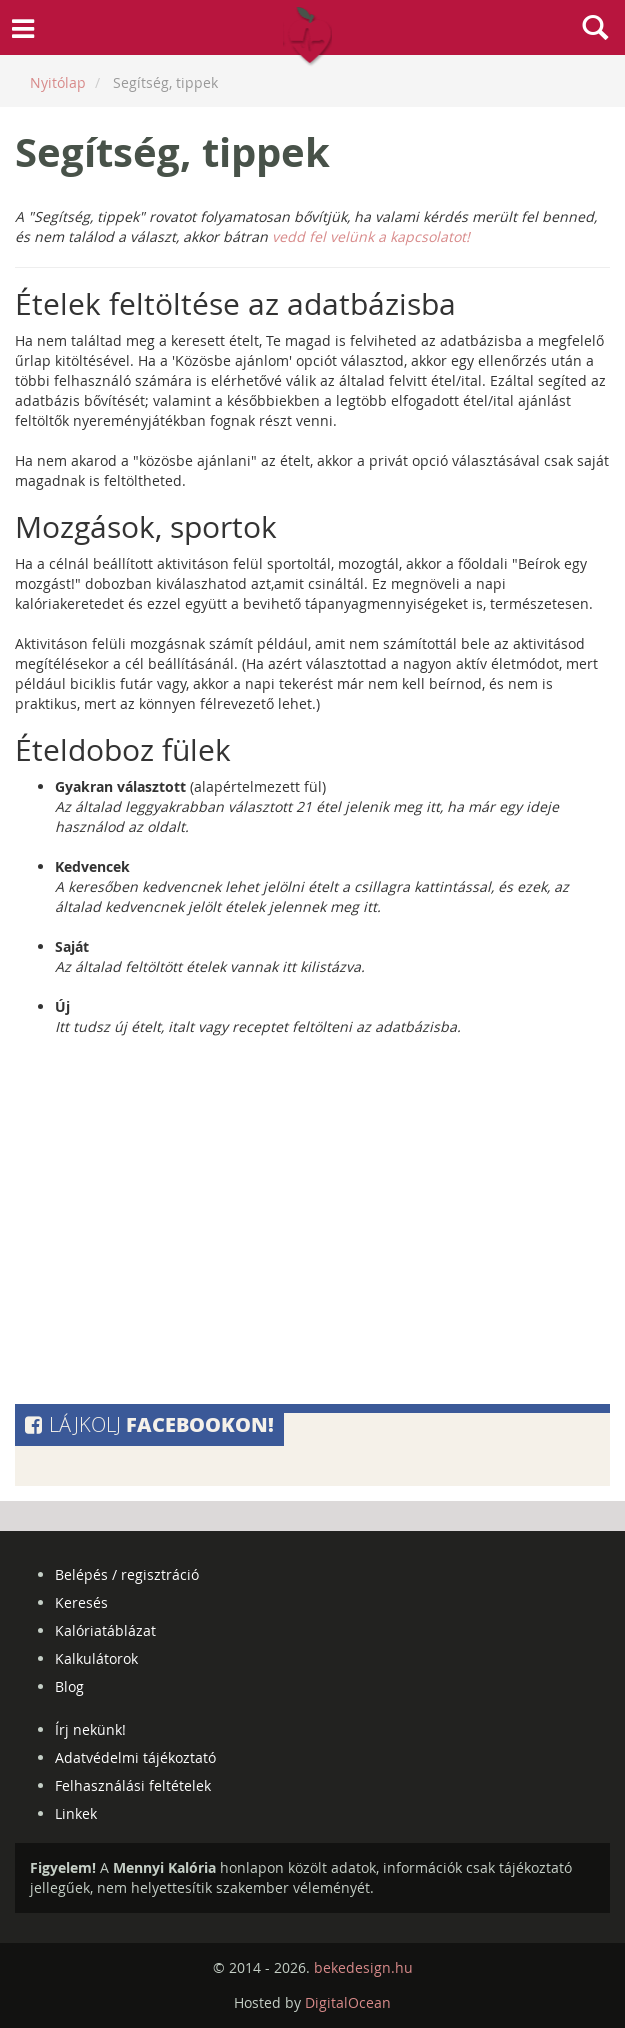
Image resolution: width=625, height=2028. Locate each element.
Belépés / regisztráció (127, 1574)
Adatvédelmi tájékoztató (135, 1757)
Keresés (81, 1602)
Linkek (76, 1813)
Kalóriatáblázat (105, 1630)
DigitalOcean (348, 2002)
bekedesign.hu (363, 1967)
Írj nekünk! (90, 1729)
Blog (69, 1686)
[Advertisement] (312, 1225)
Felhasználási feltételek (133, 1785)
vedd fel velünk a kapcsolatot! (371, 236)
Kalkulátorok (96, 1658)
